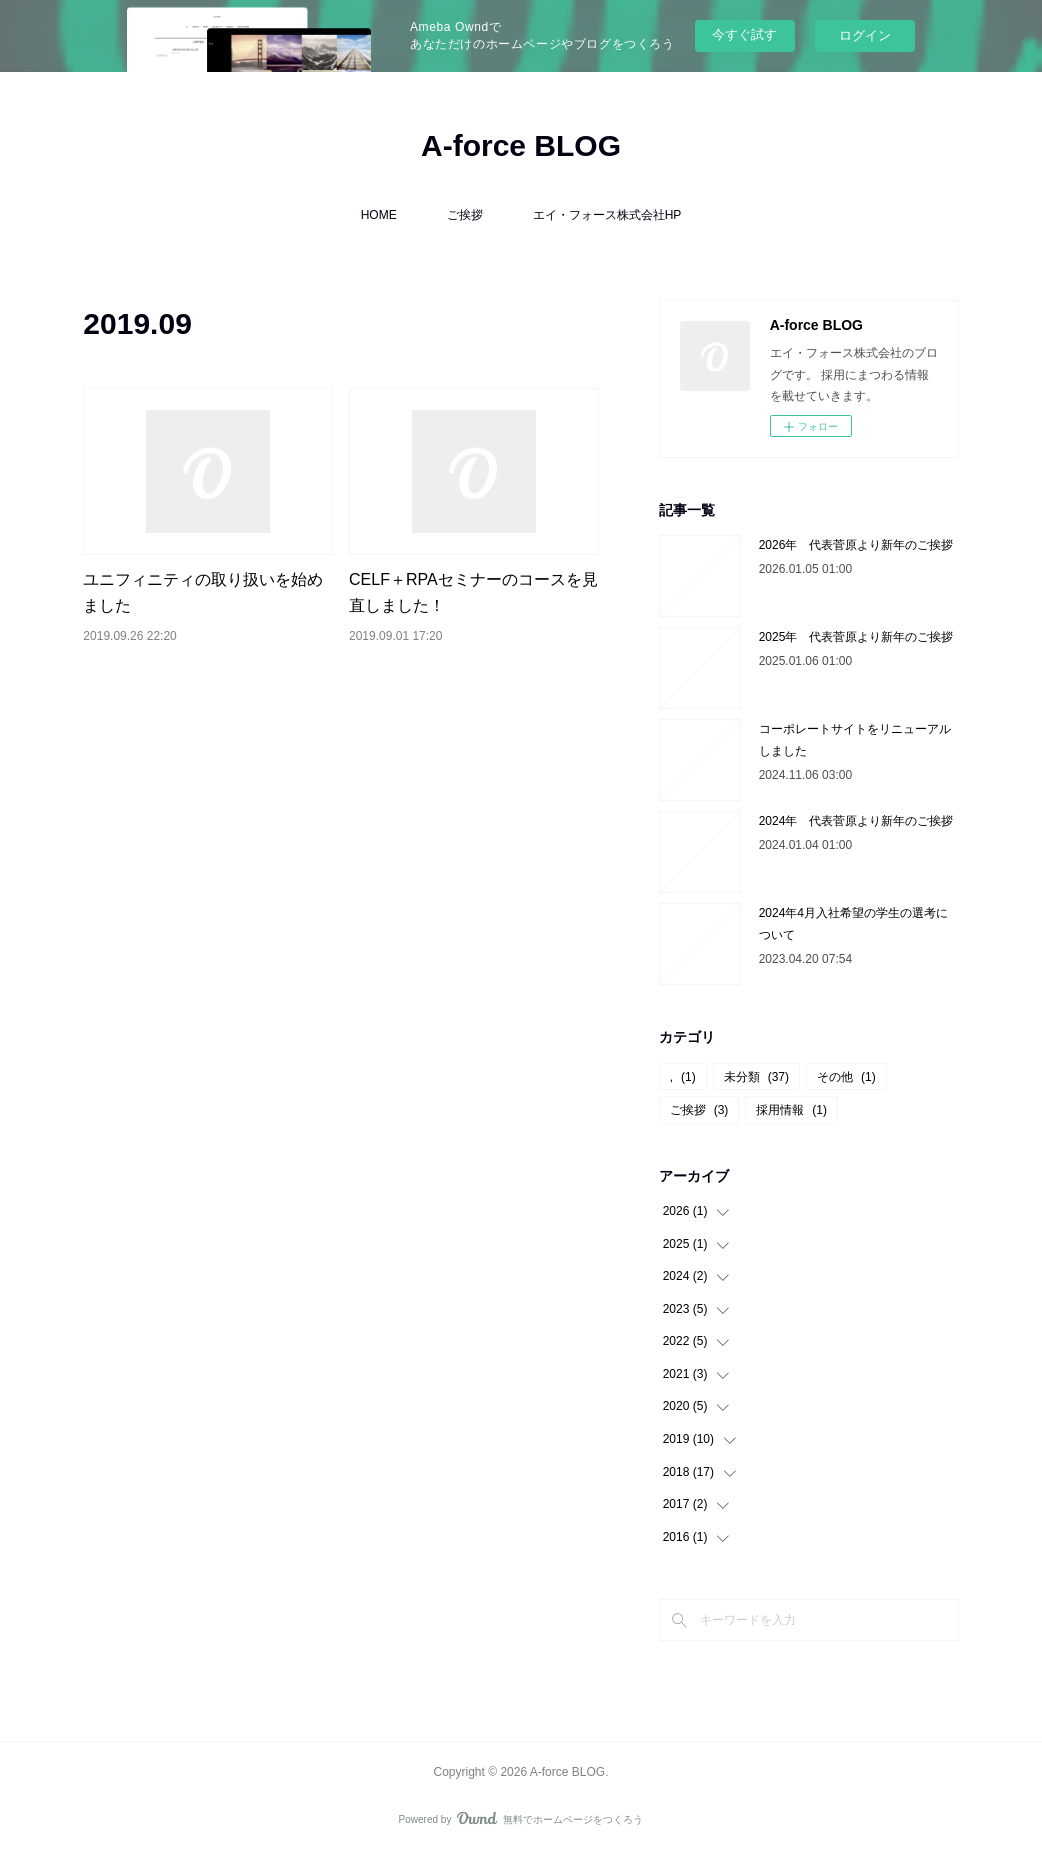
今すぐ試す (744, 34)
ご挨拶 (465, 215)
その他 (846, 1077)
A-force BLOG (521, 145)
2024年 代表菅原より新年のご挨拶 (856, 821)
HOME (379, 215)
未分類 (756, 1077)
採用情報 (791, 1110)
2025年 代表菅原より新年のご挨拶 (856, 637)
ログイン (865, 35)
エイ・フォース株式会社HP (607, 215)
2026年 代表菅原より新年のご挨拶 (856, 545)
